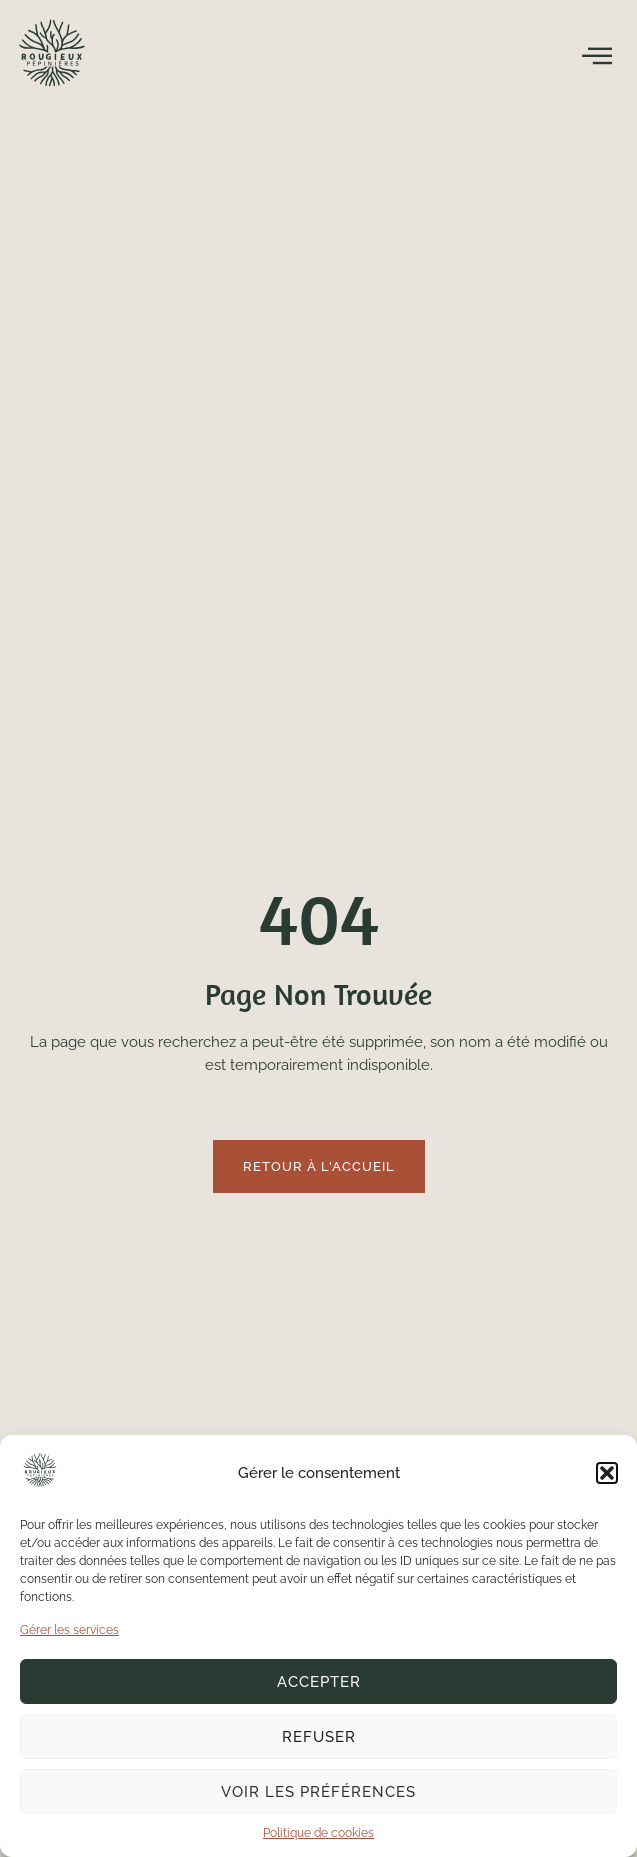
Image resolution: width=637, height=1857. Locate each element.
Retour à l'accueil (319, 1166)
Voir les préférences (318, 1792)
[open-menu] (597, 56)
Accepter (319, 1682)
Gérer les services (69, 1630)
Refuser (319, 1737)
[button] (607, 1473)
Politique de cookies (318, 1833)
